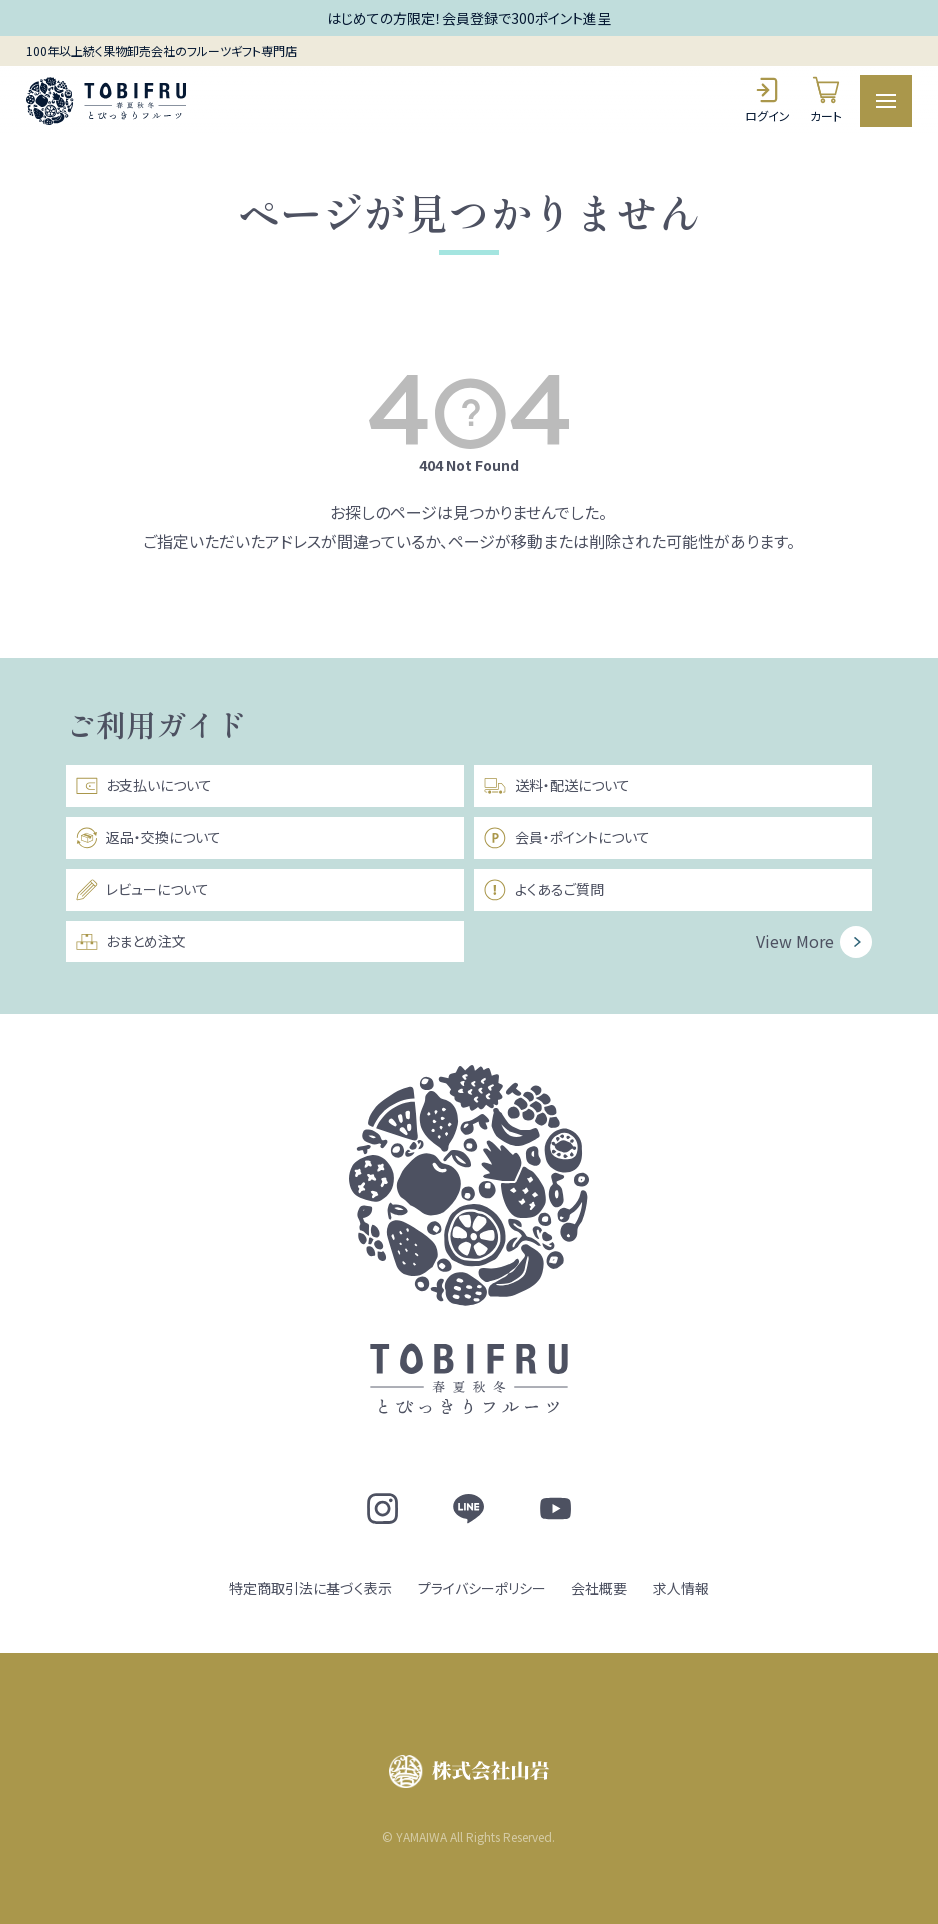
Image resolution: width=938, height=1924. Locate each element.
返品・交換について (148, 838)
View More (795, 941)
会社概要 (599, 1588)
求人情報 (681, 1588)
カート (826, 99)
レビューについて (142, 890)
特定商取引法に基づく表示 (310, 1588)
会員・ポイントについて (566, 838)
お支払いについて (143, 786)
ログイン (767, 99)
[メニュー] (886, 101)
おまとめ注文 (130, 942)
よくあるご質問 (543, 890)
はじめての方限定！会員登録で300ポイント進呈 (469, 18)
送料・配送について (556, 786)
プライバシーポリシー (482, 1588)
